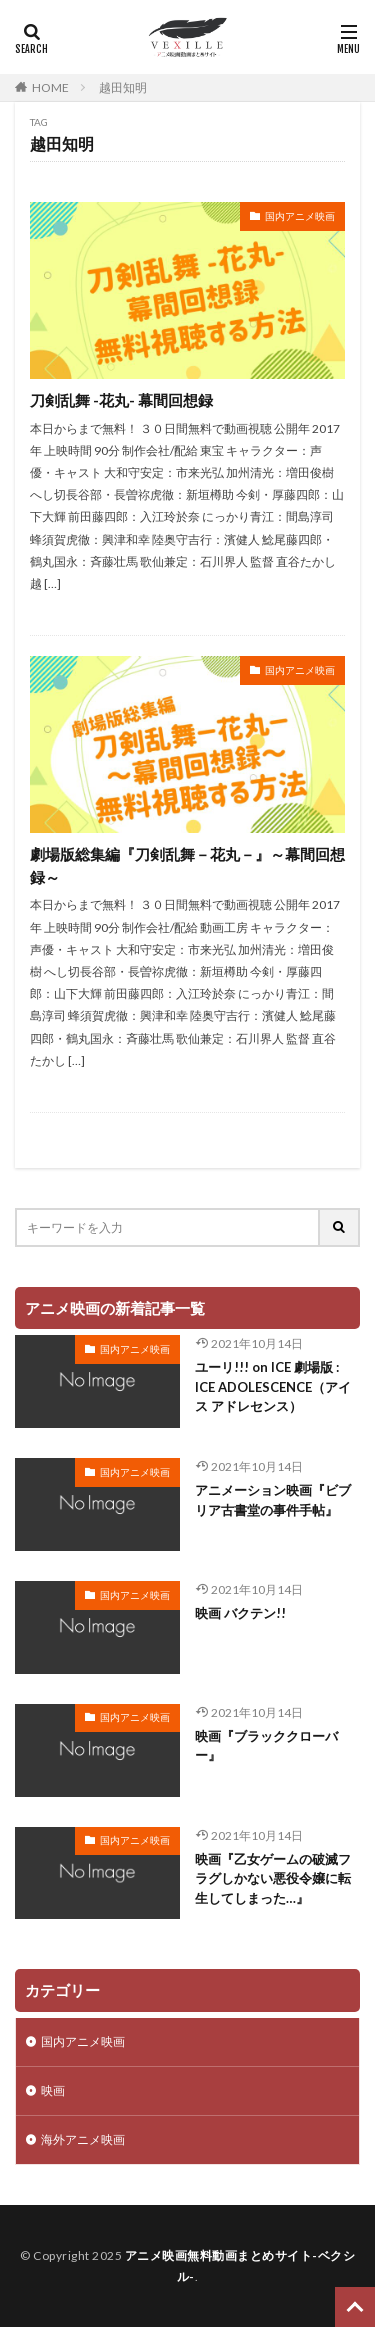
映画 (53, 2090)
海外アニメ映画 (83, 2139)
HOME (50, 87)
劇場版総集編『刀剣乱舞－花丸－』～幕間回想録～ (187, 865)
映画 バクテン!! (240, 1613)
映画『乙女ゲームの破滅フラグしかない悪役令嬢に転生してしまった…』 (273, 1878)
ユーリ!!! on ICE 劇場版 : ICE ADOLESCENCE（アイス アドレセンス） (273, 1386)
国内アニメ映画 (300, 216)
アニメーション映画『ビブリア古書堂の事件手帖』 (273, 1500)
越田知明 (123, 87)
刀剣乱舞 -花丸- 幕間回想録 (121, 400)
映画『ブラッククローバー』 (266, 1746)
